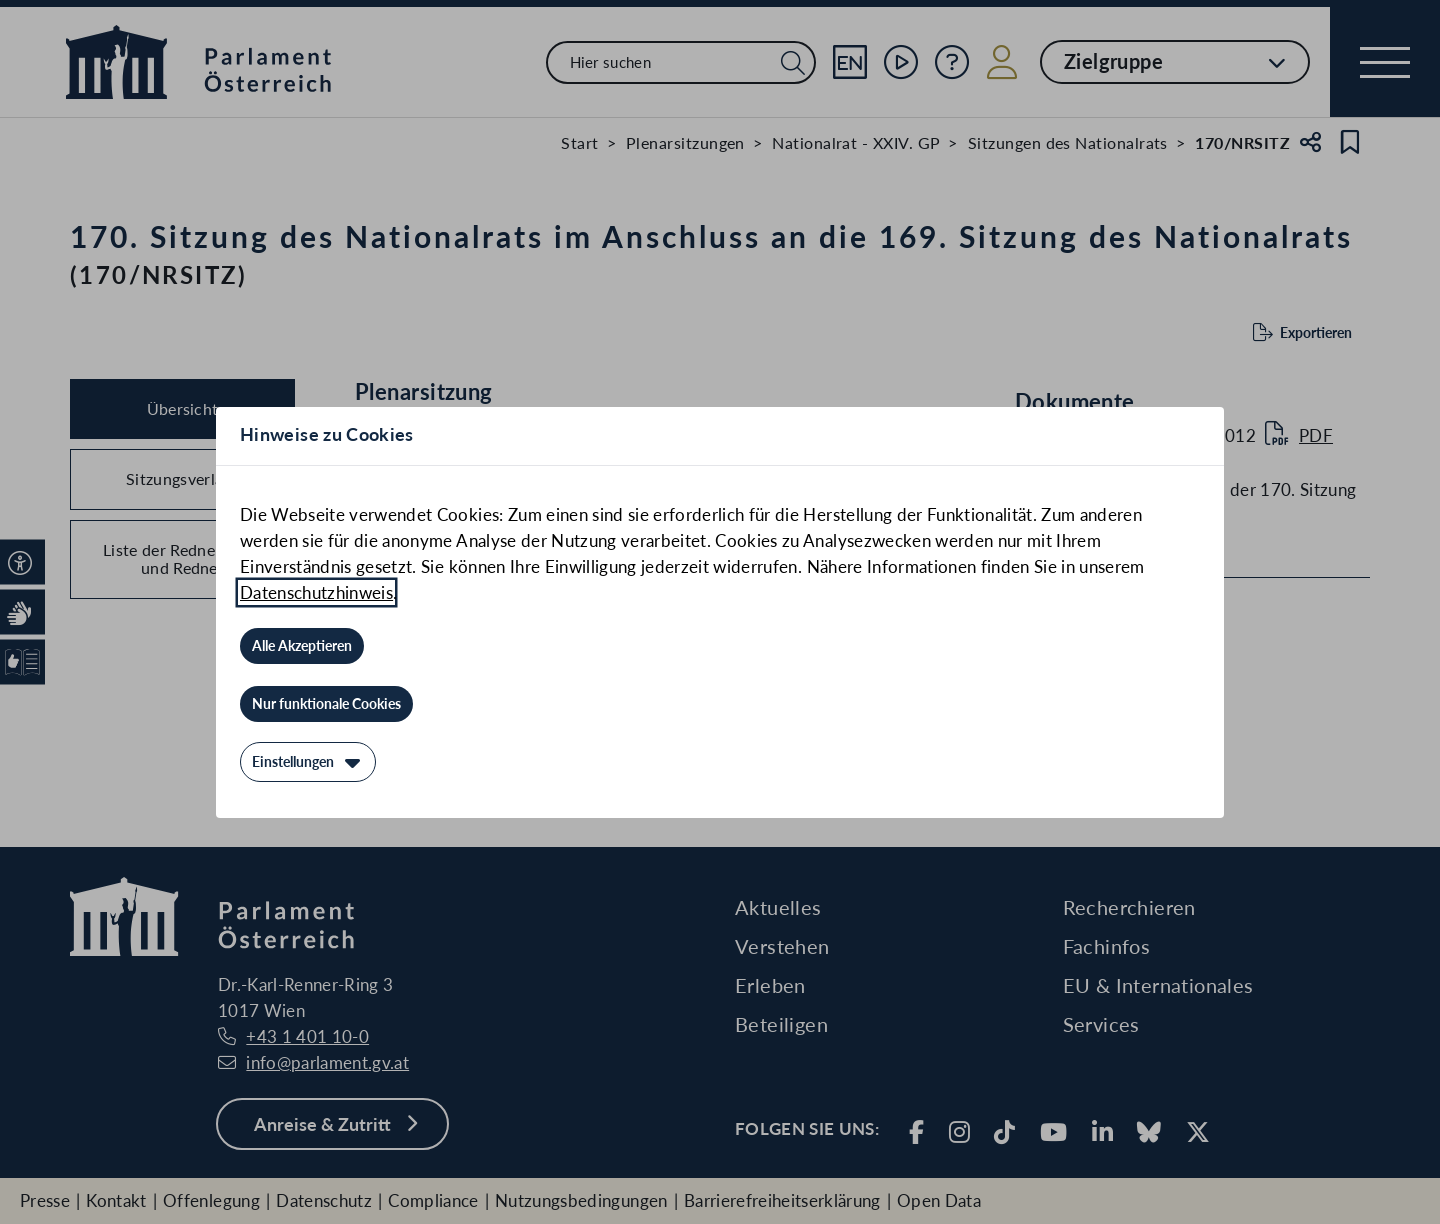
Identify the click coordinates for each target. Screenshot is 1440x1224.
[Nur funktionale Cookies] (326, 704)
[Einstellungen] (308, 762)
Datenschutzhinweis (316, 592)
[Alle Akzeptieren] (302, 646)
